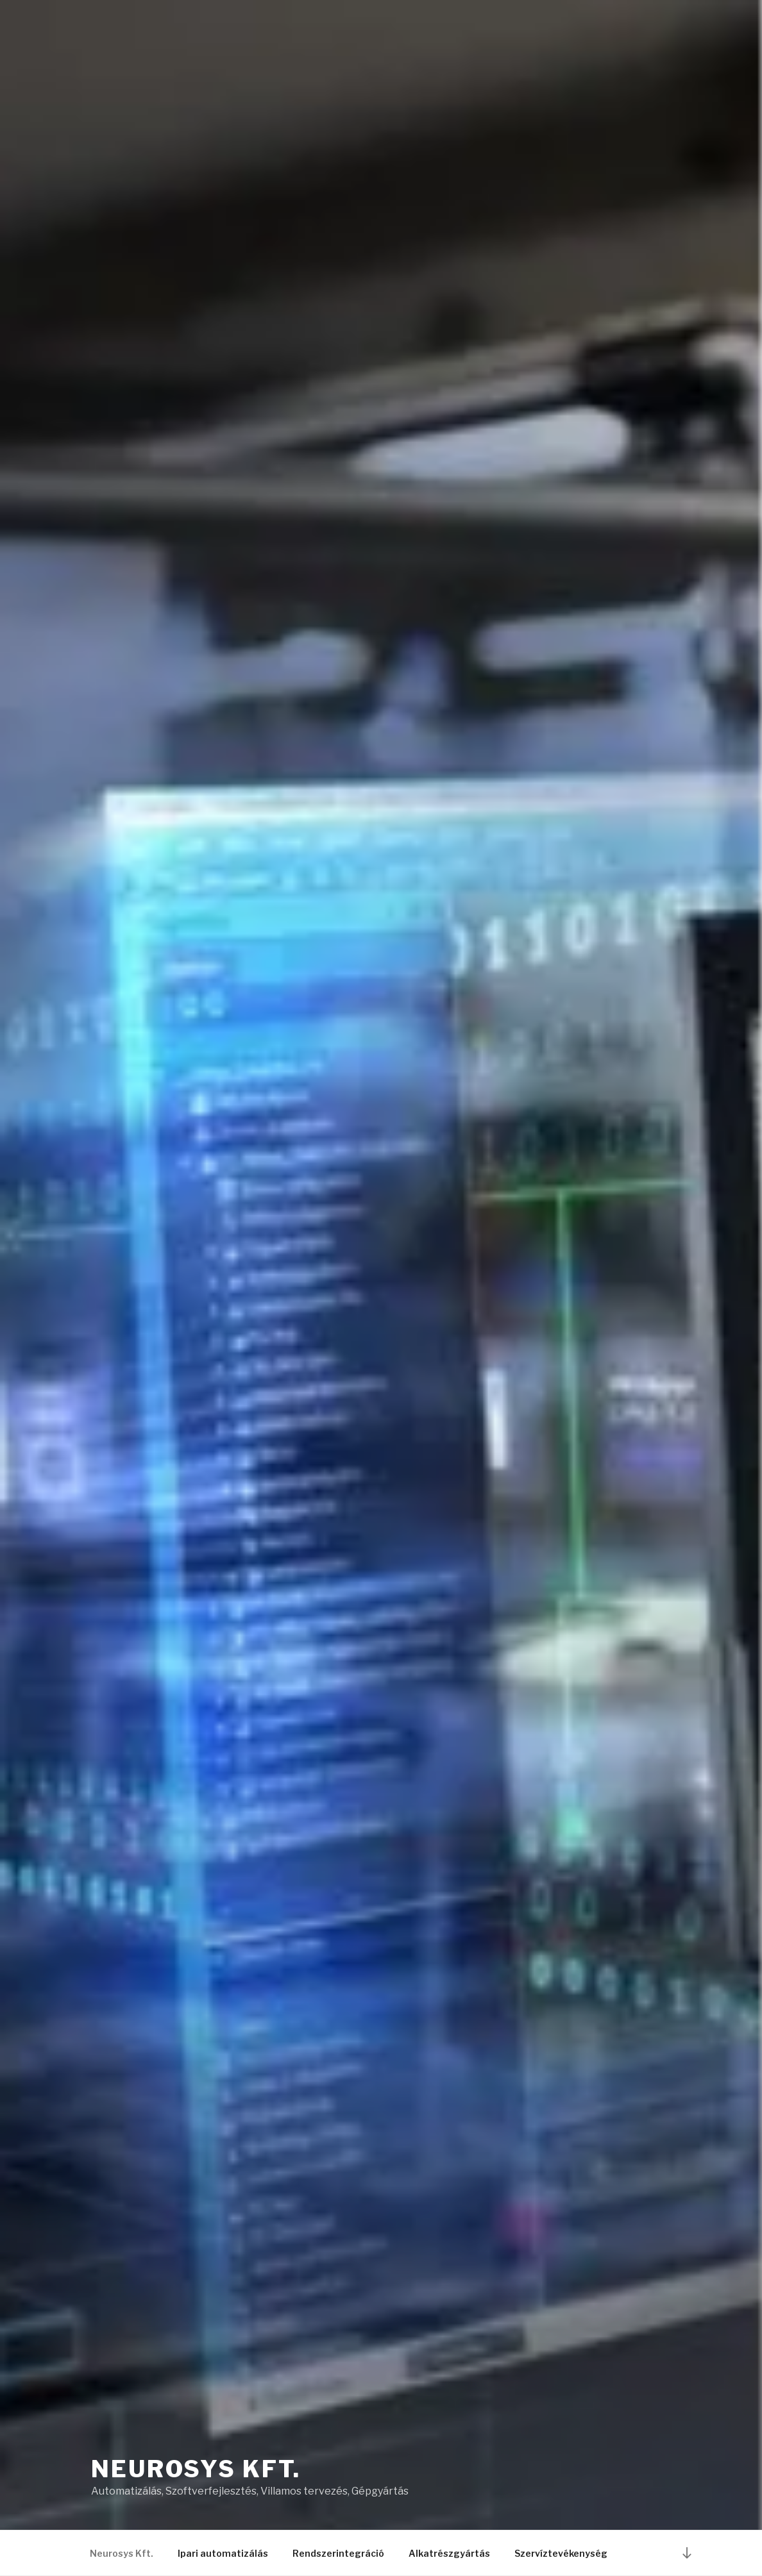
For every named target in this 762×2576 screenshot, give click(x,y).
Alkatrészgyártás (449, 2553)
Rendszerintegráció (338, 2553)
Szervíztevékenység (560, 2553)
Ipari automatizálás (223, 2553)
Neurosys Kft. (195, 2469)
